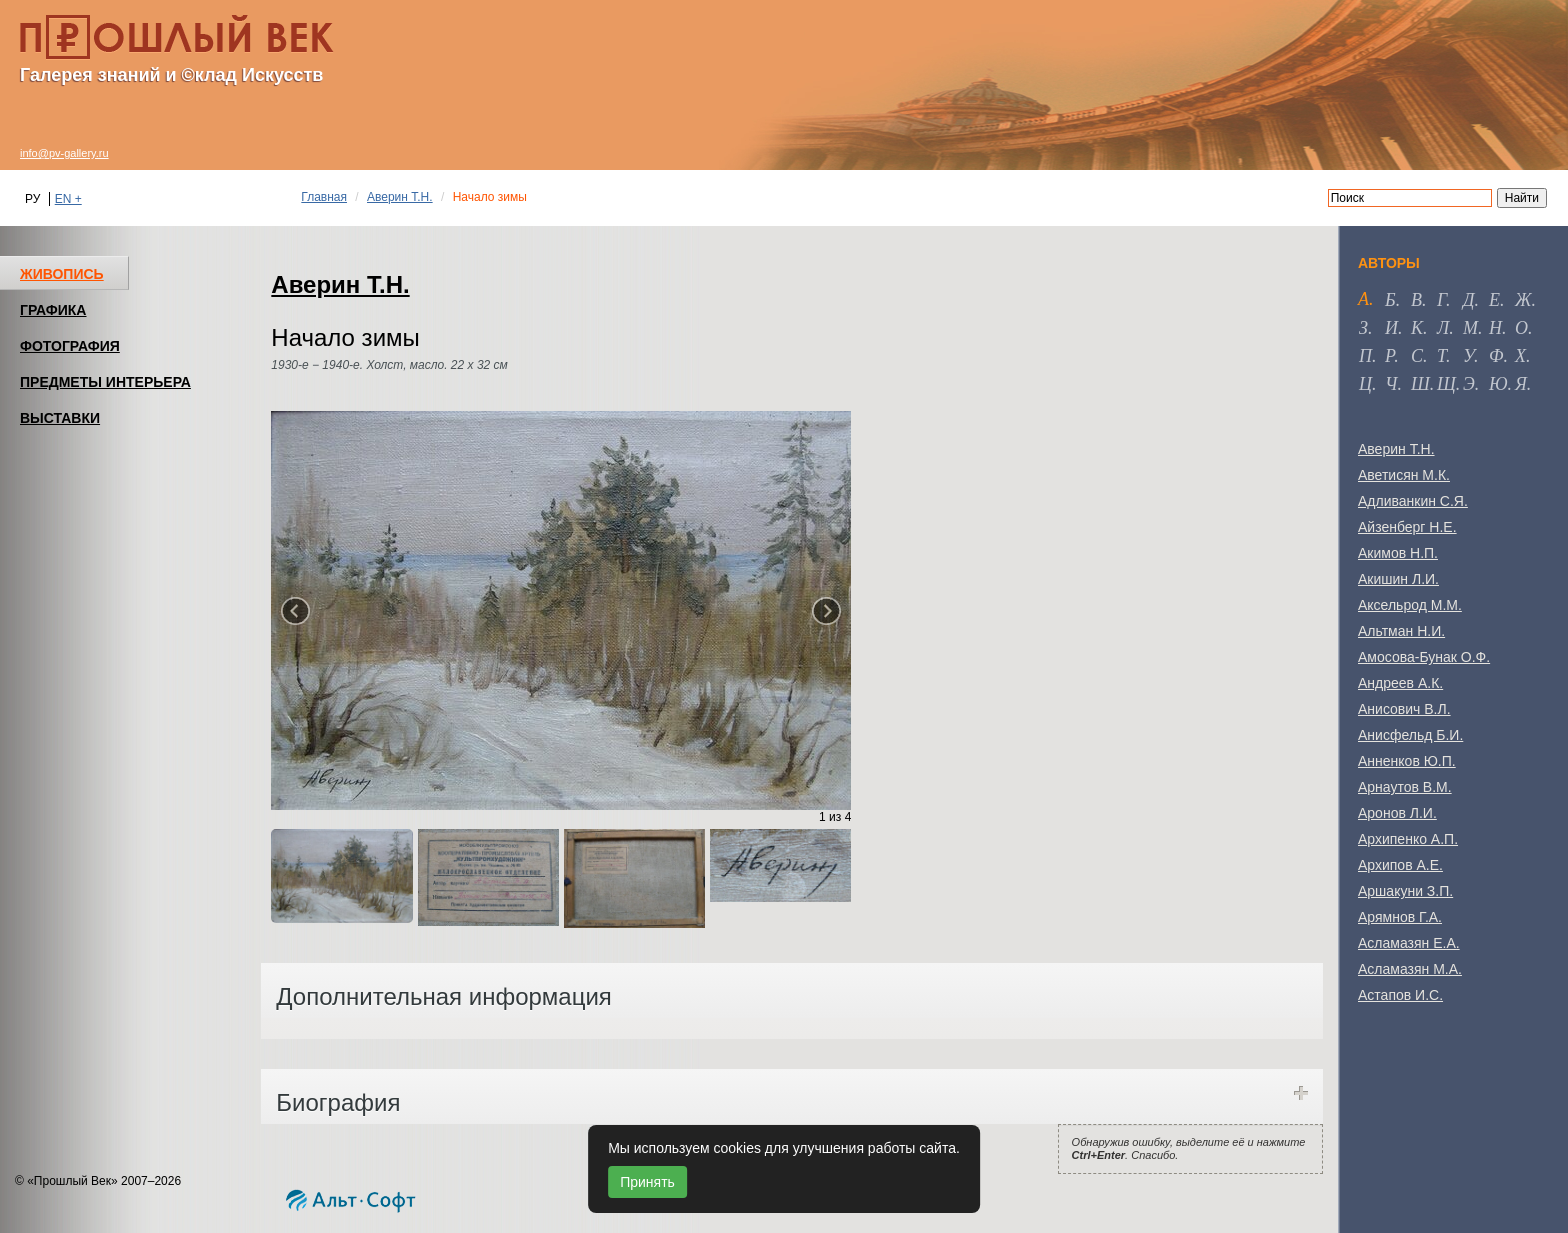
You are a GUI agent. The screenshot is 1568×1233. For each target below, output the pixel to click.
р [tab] (1389, 356)
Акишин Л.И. (1398, 579)
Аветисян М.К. (1404, 475)
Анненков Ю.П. (1407, 761)
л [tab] (1443, 328)
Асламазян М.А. (1410, 969)
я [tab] (1521, 384)
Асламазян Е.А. (1409, 943)
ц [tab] (1365, 384)
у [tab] (1468, 356)
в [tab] (1416, 300)
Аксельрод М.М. (1410, 605)
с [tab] (1417, 356)
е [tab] (1494, 300)
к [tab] (1417, 328)
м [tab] (1470, 328)
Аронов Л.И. (1397, 813)
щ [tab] (1446, 384)
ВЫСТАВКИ (60, 418)
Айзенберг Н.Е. (1407, 527)
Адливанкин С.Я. (1413, 501)
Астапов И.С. (1400, 995)
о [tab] (1521, 328)
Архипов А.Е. (1400, 865)
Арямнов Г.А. (1400, 917)
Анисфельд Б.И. (1410, 735)
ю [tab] (1498, 384)
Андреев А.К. (1400, 683)
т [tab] (1441, 356)
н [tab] (1495, 328)
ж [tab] (1523, 300)
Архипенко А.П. (1408, 839)
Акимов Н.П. (1398, 553)
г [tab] (1441, 300)
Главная (324, 197)
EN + (68, 199)
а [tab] (1363, 299)
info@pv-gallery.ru (64, 153)
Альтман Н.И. (1401, 631)
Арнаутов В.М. (1405, 787)
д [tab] (1468, 300)
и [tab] (1391, 328)
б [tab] (1390, 300)
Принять (647, 1182)
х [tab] (1520, 356)
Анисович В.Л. (1404, 709)
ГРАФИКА (53, 310)
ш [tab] (1420, 384)
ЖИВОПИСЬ (62, 274)
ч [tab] (1391, 384)
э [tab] (1469, 384)
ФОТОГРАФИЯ (70, 346)
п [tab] (1365, 356)
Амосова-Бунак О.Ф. (1424, 657)
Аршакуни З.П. (1405, 891)
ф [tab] (1496, 356)
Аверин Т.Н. (400, 197)
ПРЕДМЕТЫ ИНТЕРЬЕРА (105, 382)
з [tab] (1363, 328)
